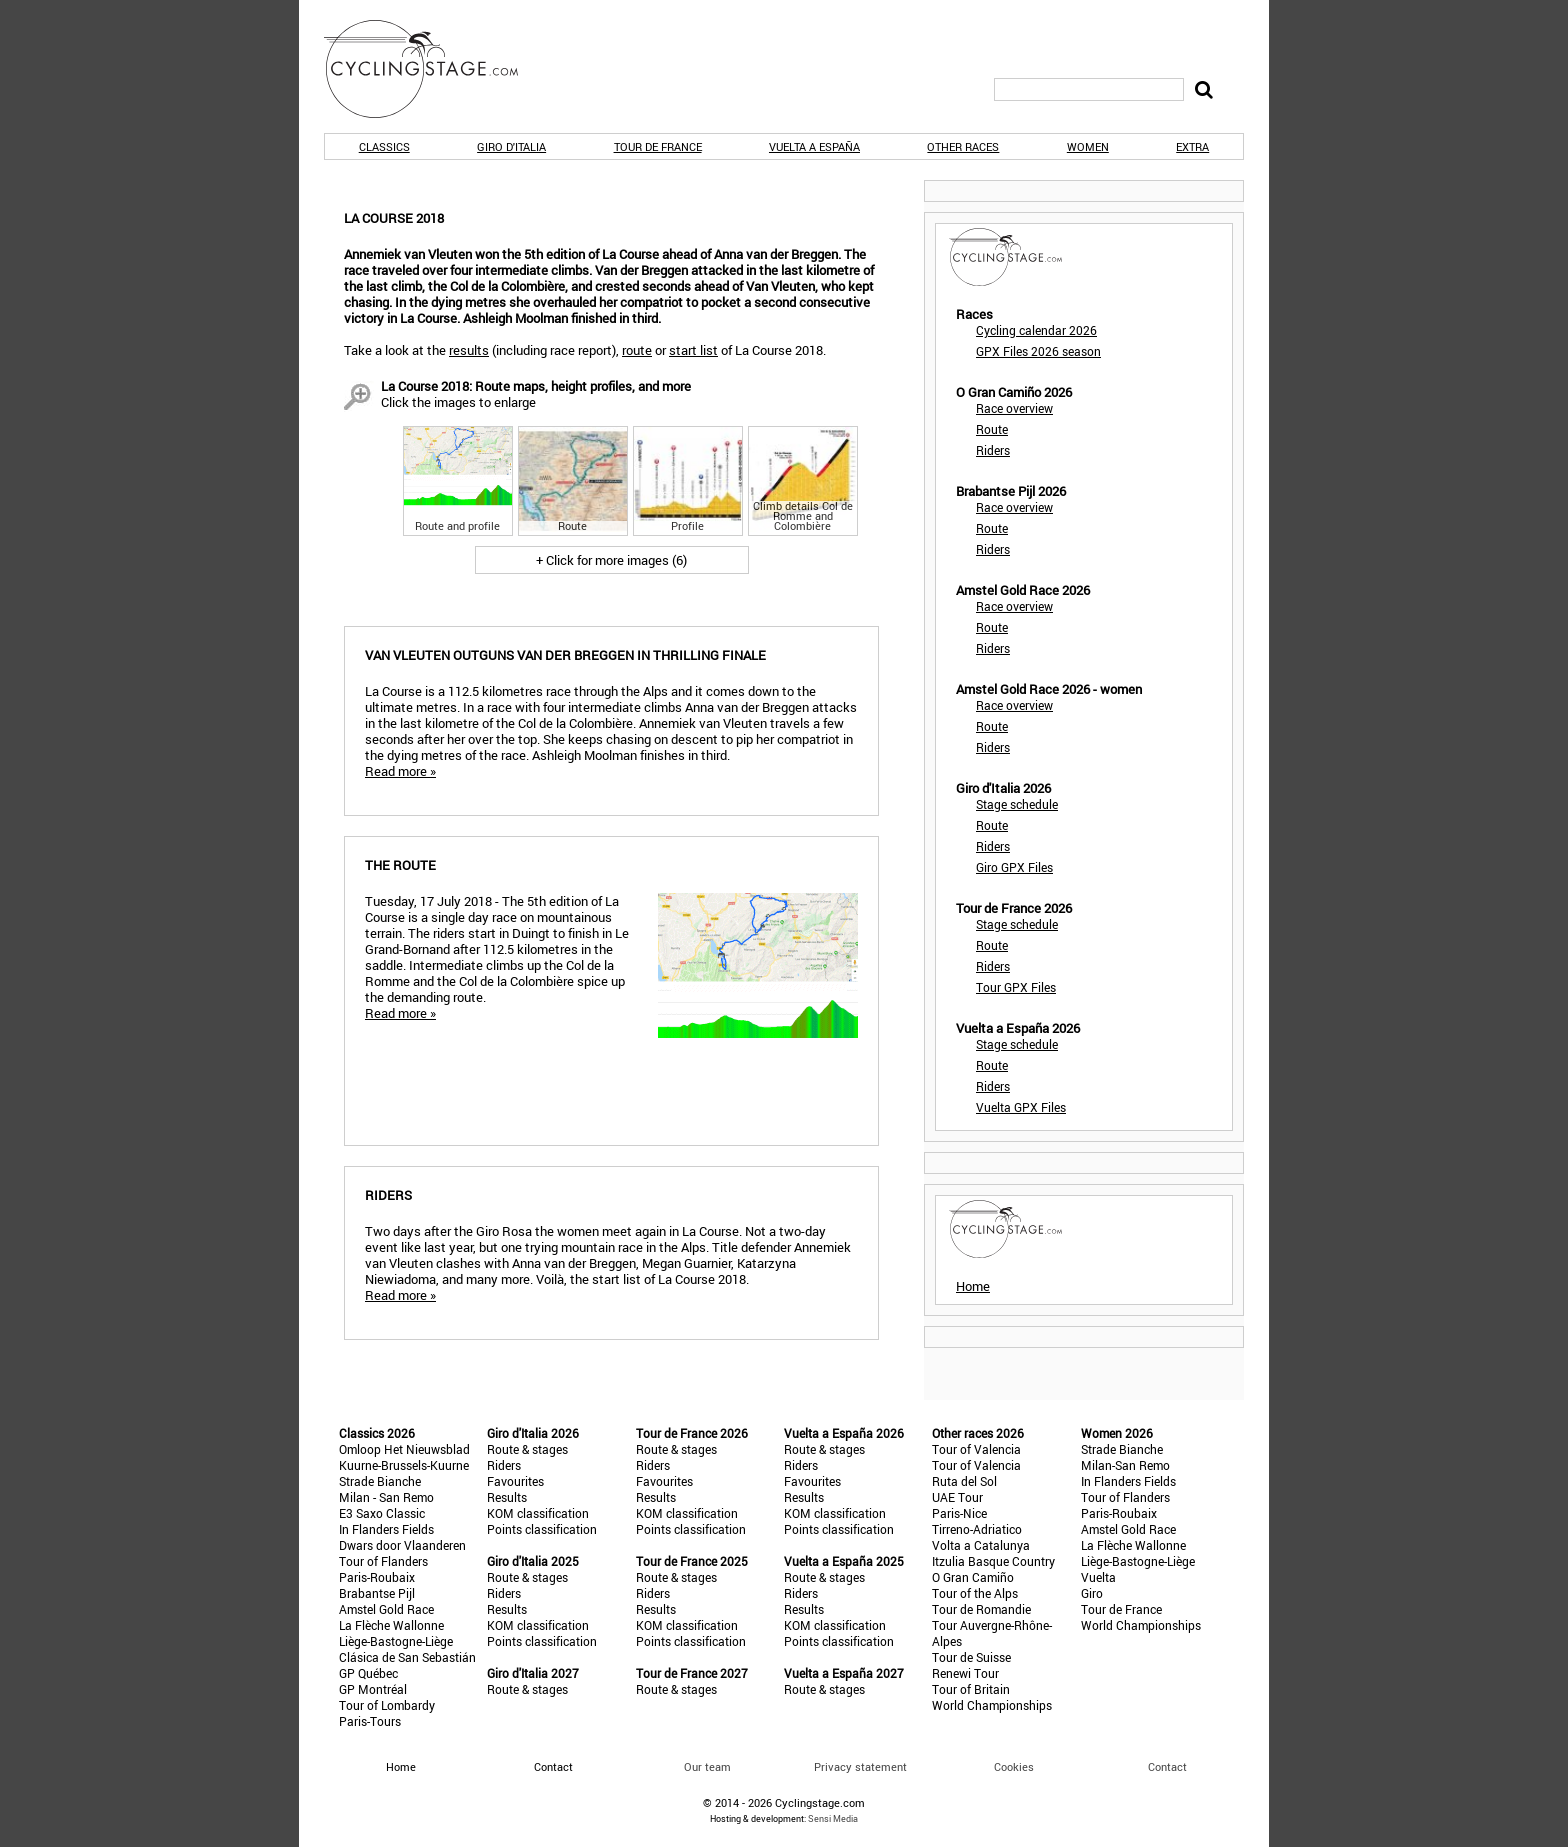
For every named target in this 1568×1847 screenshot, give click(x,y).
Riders (993, 450)
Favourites (515, 1481)
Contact (1167, 1766)
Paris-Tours (370, 1721)
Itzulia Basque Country (993, 1561)
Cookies (1014, 1766)
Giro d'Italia (511, 146)
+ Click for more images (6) (611, 560)
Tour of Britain (971, 1689)
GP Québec (368, 1673)
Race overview (1014, 408)
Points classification (542, 1529)
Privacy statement (860, 1766)
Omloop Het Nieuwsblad (404, 1449)
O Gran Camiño (973, 1577)
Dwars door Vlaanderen (402, 1545)
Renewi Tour (965, 1673)
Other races (963, 146)
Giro (1092, 1593)
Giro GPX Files (1014, 867)
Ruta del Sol (964, 1481)
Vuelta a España (814, 146)
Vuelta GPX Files (1021, 1107)
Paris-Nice (959, 1513)
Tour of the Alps (975, 1593)
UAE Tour (957, 1497)
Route (992, 429)
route (637, 350)
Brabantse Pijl (377, 1593)
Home (973, 1286)
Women (1088, 146)
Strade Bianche (380, 1481)
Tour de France (658, 146)
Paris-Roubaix (377, 1577)
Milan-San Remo (1125, 1465)
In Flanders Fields (386, 1529)
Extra (1192, 146)
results (469, 350)
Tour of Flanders (383, 1561)
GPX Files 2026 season (1038, 351)
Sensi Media (833, 1818)
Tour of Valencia (976, 1449)
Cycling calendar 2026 (1036, 330)
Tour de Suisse (971, 1657)
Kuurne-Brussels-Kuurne (404, 1465)
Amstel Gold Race (386, 1609)
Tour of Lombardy (387, 1705)
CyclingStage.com (434, 69)
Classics (384, 146)
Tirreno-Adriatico (977, 1529)
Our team (707, 1766)
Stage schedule (1017, 804)
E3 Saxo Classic (382, 1513)
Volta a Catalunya (981, 1545)
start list (693, 350)
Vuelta (1098, 1577)
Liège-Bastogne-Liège (396, 1641)
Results (507, 1497)
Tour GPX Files (1016, 987)
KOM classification (538, 1513)
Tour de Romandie (981, 1609)
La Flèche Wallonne (391, 1625)
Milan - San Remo (386, 1497)
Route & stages (527, 1449)
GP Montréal (373, 1689)
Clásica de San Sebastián (407, 1657)
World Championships (992, 1705)
